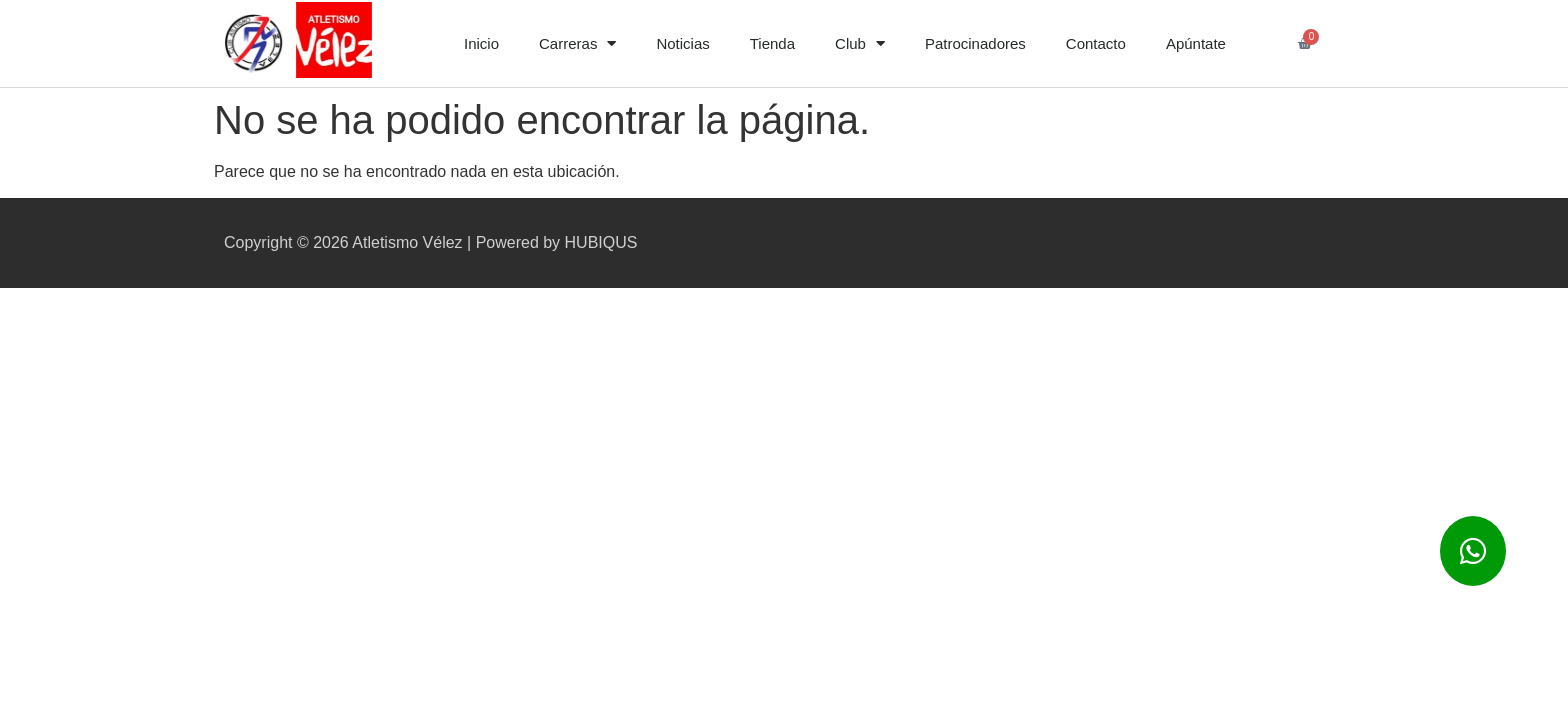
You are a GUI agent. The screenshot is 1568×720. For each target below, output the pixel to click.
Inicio (481, 43)
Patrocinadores (975, 43)
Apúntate (1196, 43)
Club (860, 43)
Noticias (682, 43)
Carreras (577, 43)
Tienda (772, 43)
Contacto (1096, 43)
